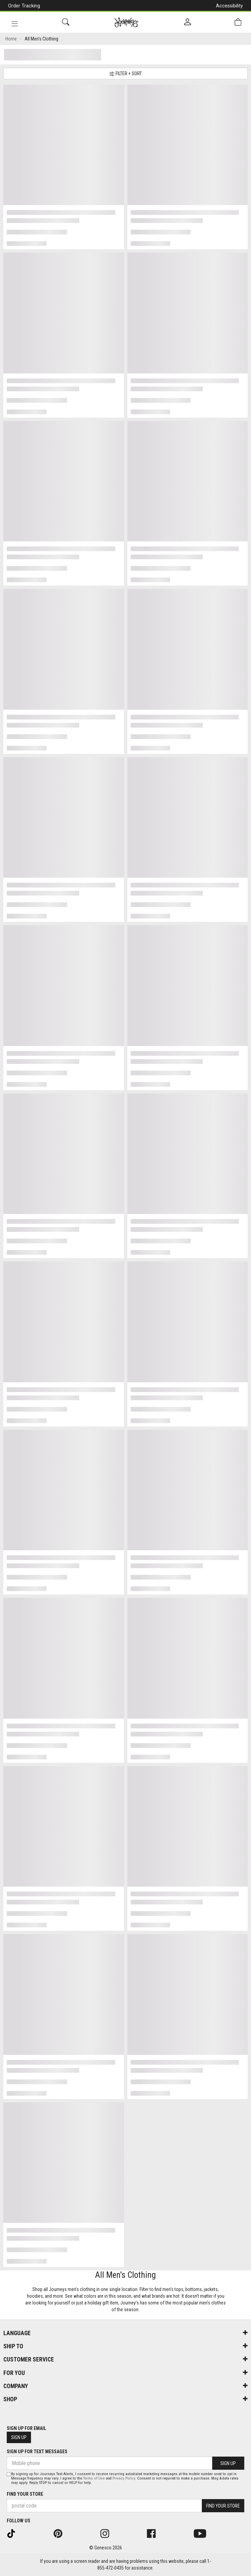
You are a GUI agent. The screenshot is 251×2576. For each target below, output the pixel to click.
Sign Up (19, 2437)
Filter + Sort (125, 74)
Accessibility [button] (229, 5)
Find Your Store (25, 2494)
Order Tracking (24, 5)
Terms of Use (94, 2478)
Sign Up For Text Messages (37, 2451)
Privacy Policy (124, 2478)
